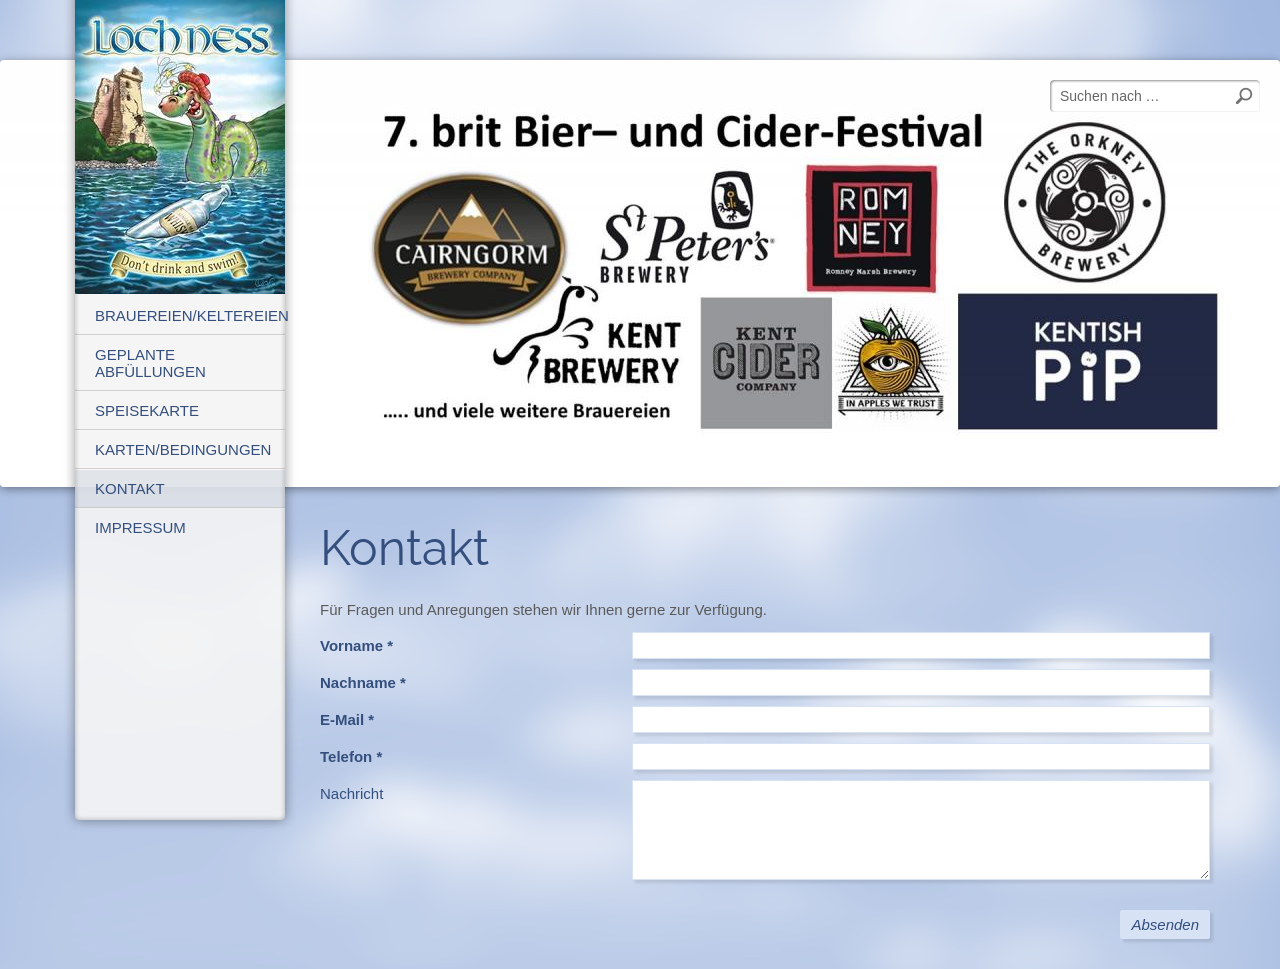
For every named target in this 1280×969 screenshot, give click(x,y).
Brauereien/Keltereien (190, 315)
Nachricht (351, 793)
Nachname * (363, 682)
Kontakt (130, 488)
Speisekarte (147, 410)
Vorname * (356, 645)
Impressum (140, 527)
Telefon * (351, 756)
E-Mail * (347, 719)
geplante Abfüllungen (150, 363)
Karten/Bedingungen (183, 449)
